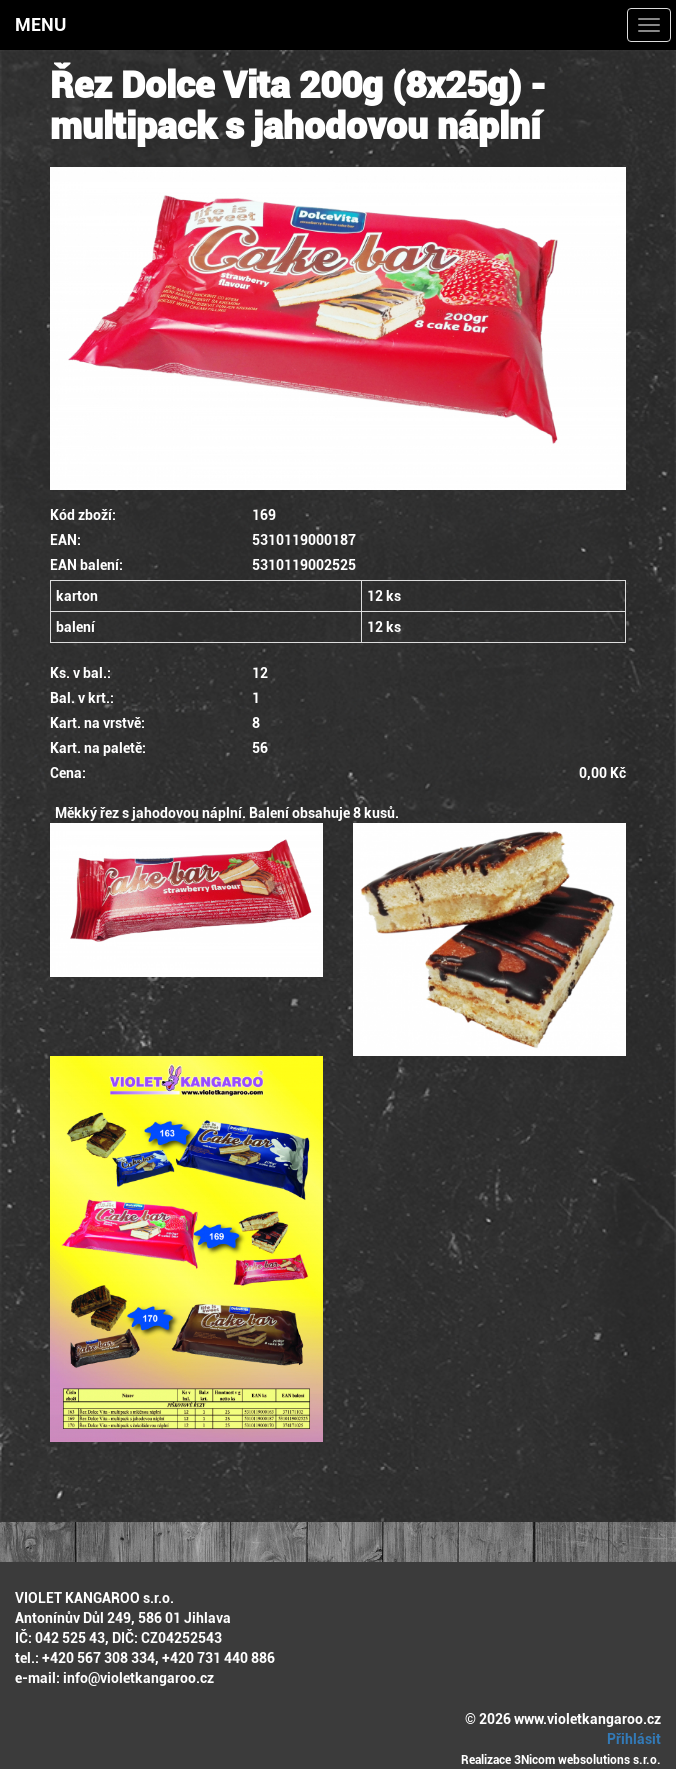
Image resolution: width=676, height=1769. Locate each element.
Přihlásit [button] (631, 1739)
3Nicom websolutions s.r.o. (587, 1760)
